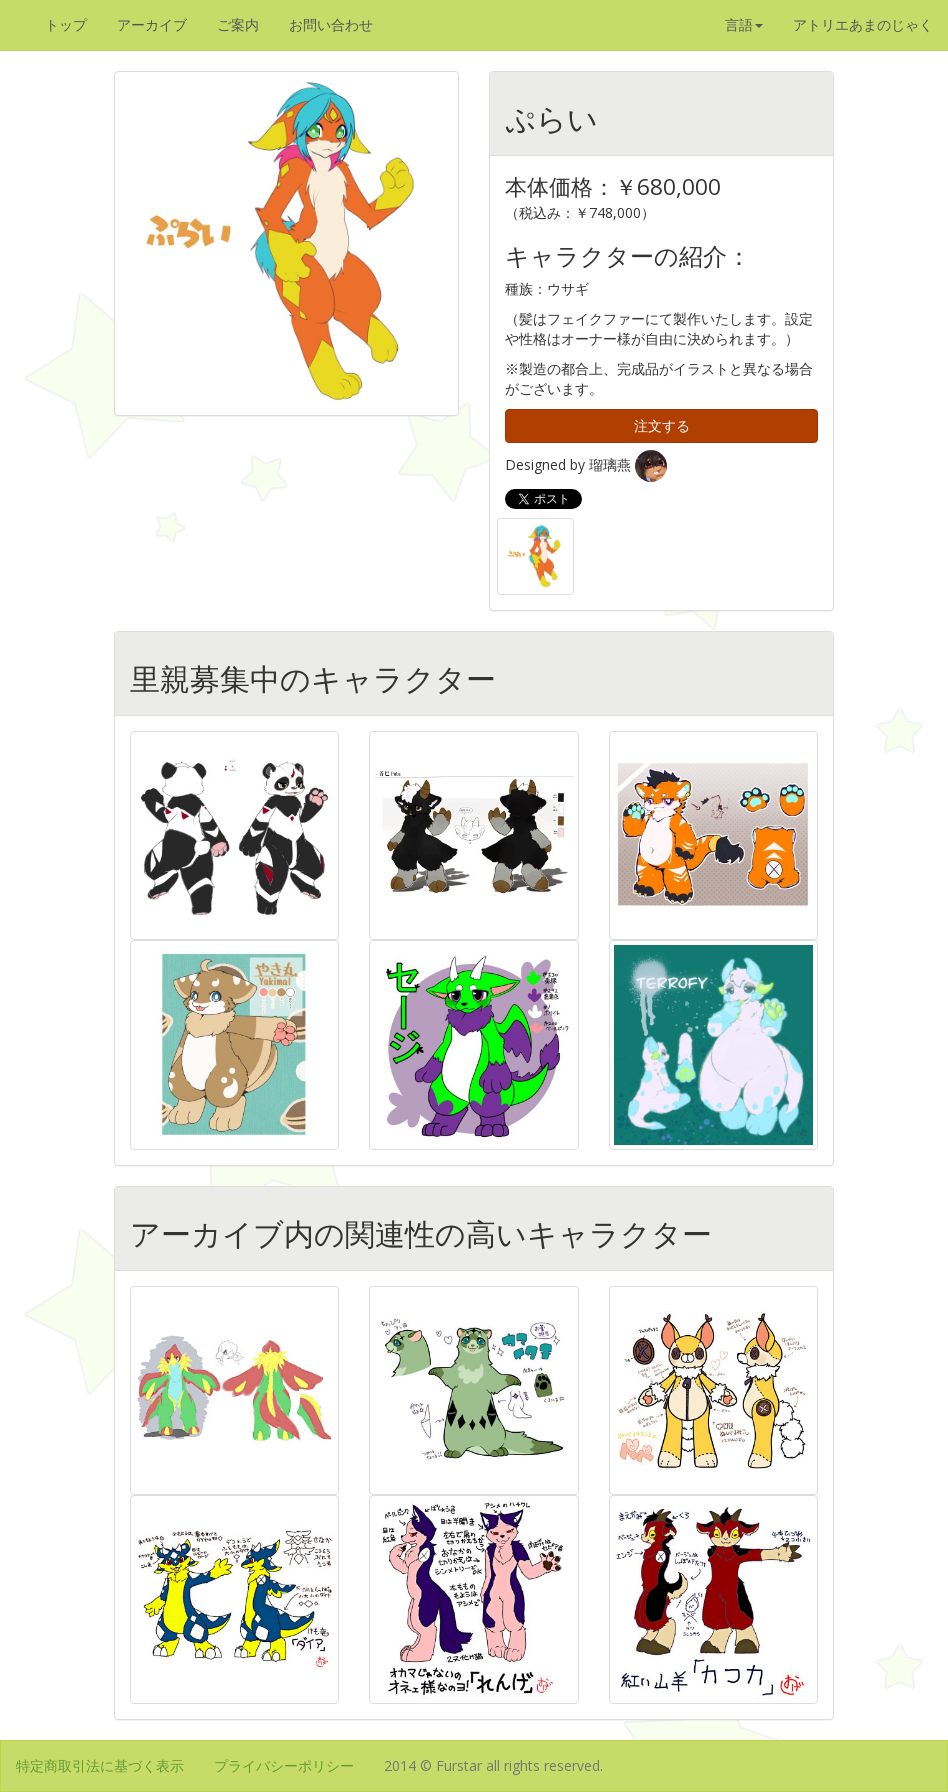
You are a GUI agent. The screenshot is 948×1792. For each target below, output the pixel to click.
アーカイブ (152, 24)
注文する (662, 425)
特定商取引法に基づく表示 (100, 1765)
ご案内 (238, 24)
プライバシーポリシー (284, 1765)
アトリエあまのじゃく (863, 24)
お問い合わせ (331, 24)
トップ (66, 24)
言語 (744, 24)
